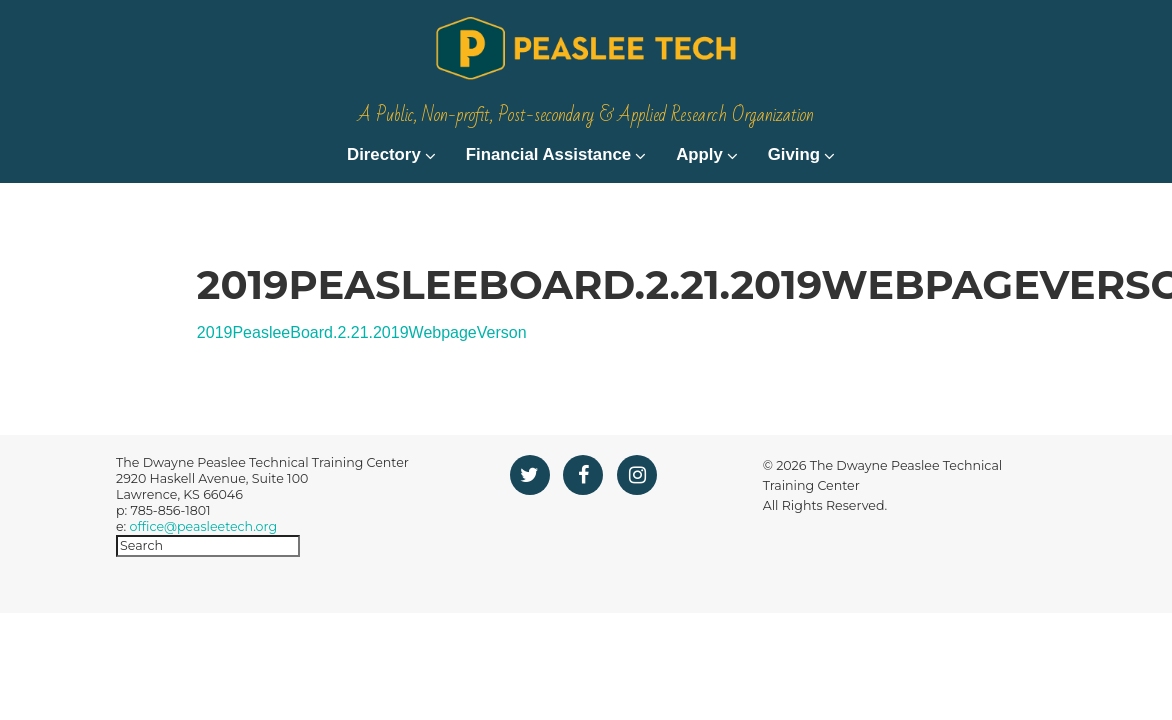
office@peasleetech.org (203, 570)
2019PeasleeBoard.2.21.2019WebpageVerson (362, 377)
